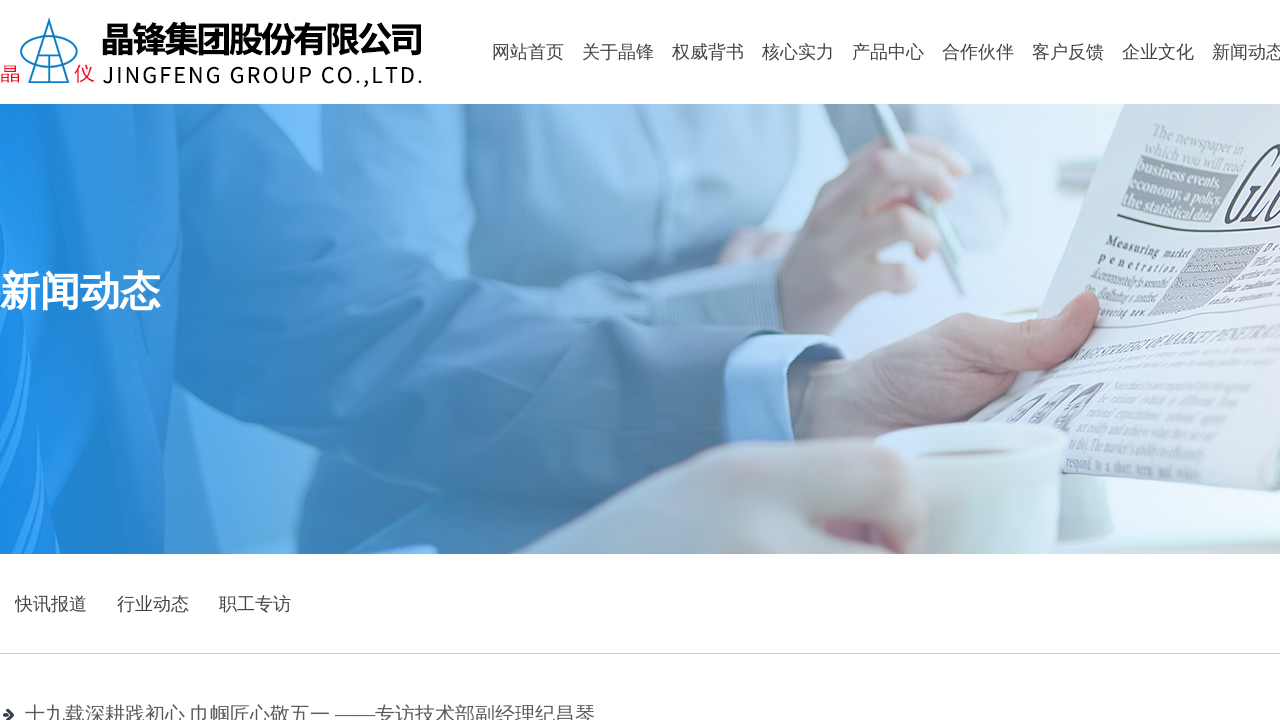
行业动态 (153, 604)
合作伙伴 (978, 52)
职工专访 (255, 604)
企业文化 (1158, 52)
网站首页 (528, 52)
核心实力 (798, 52)
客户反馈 (1068, 52)
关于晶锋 (618, 52)
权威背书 (708, 52)
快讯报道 (51, 604)
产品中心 (888, 52)
